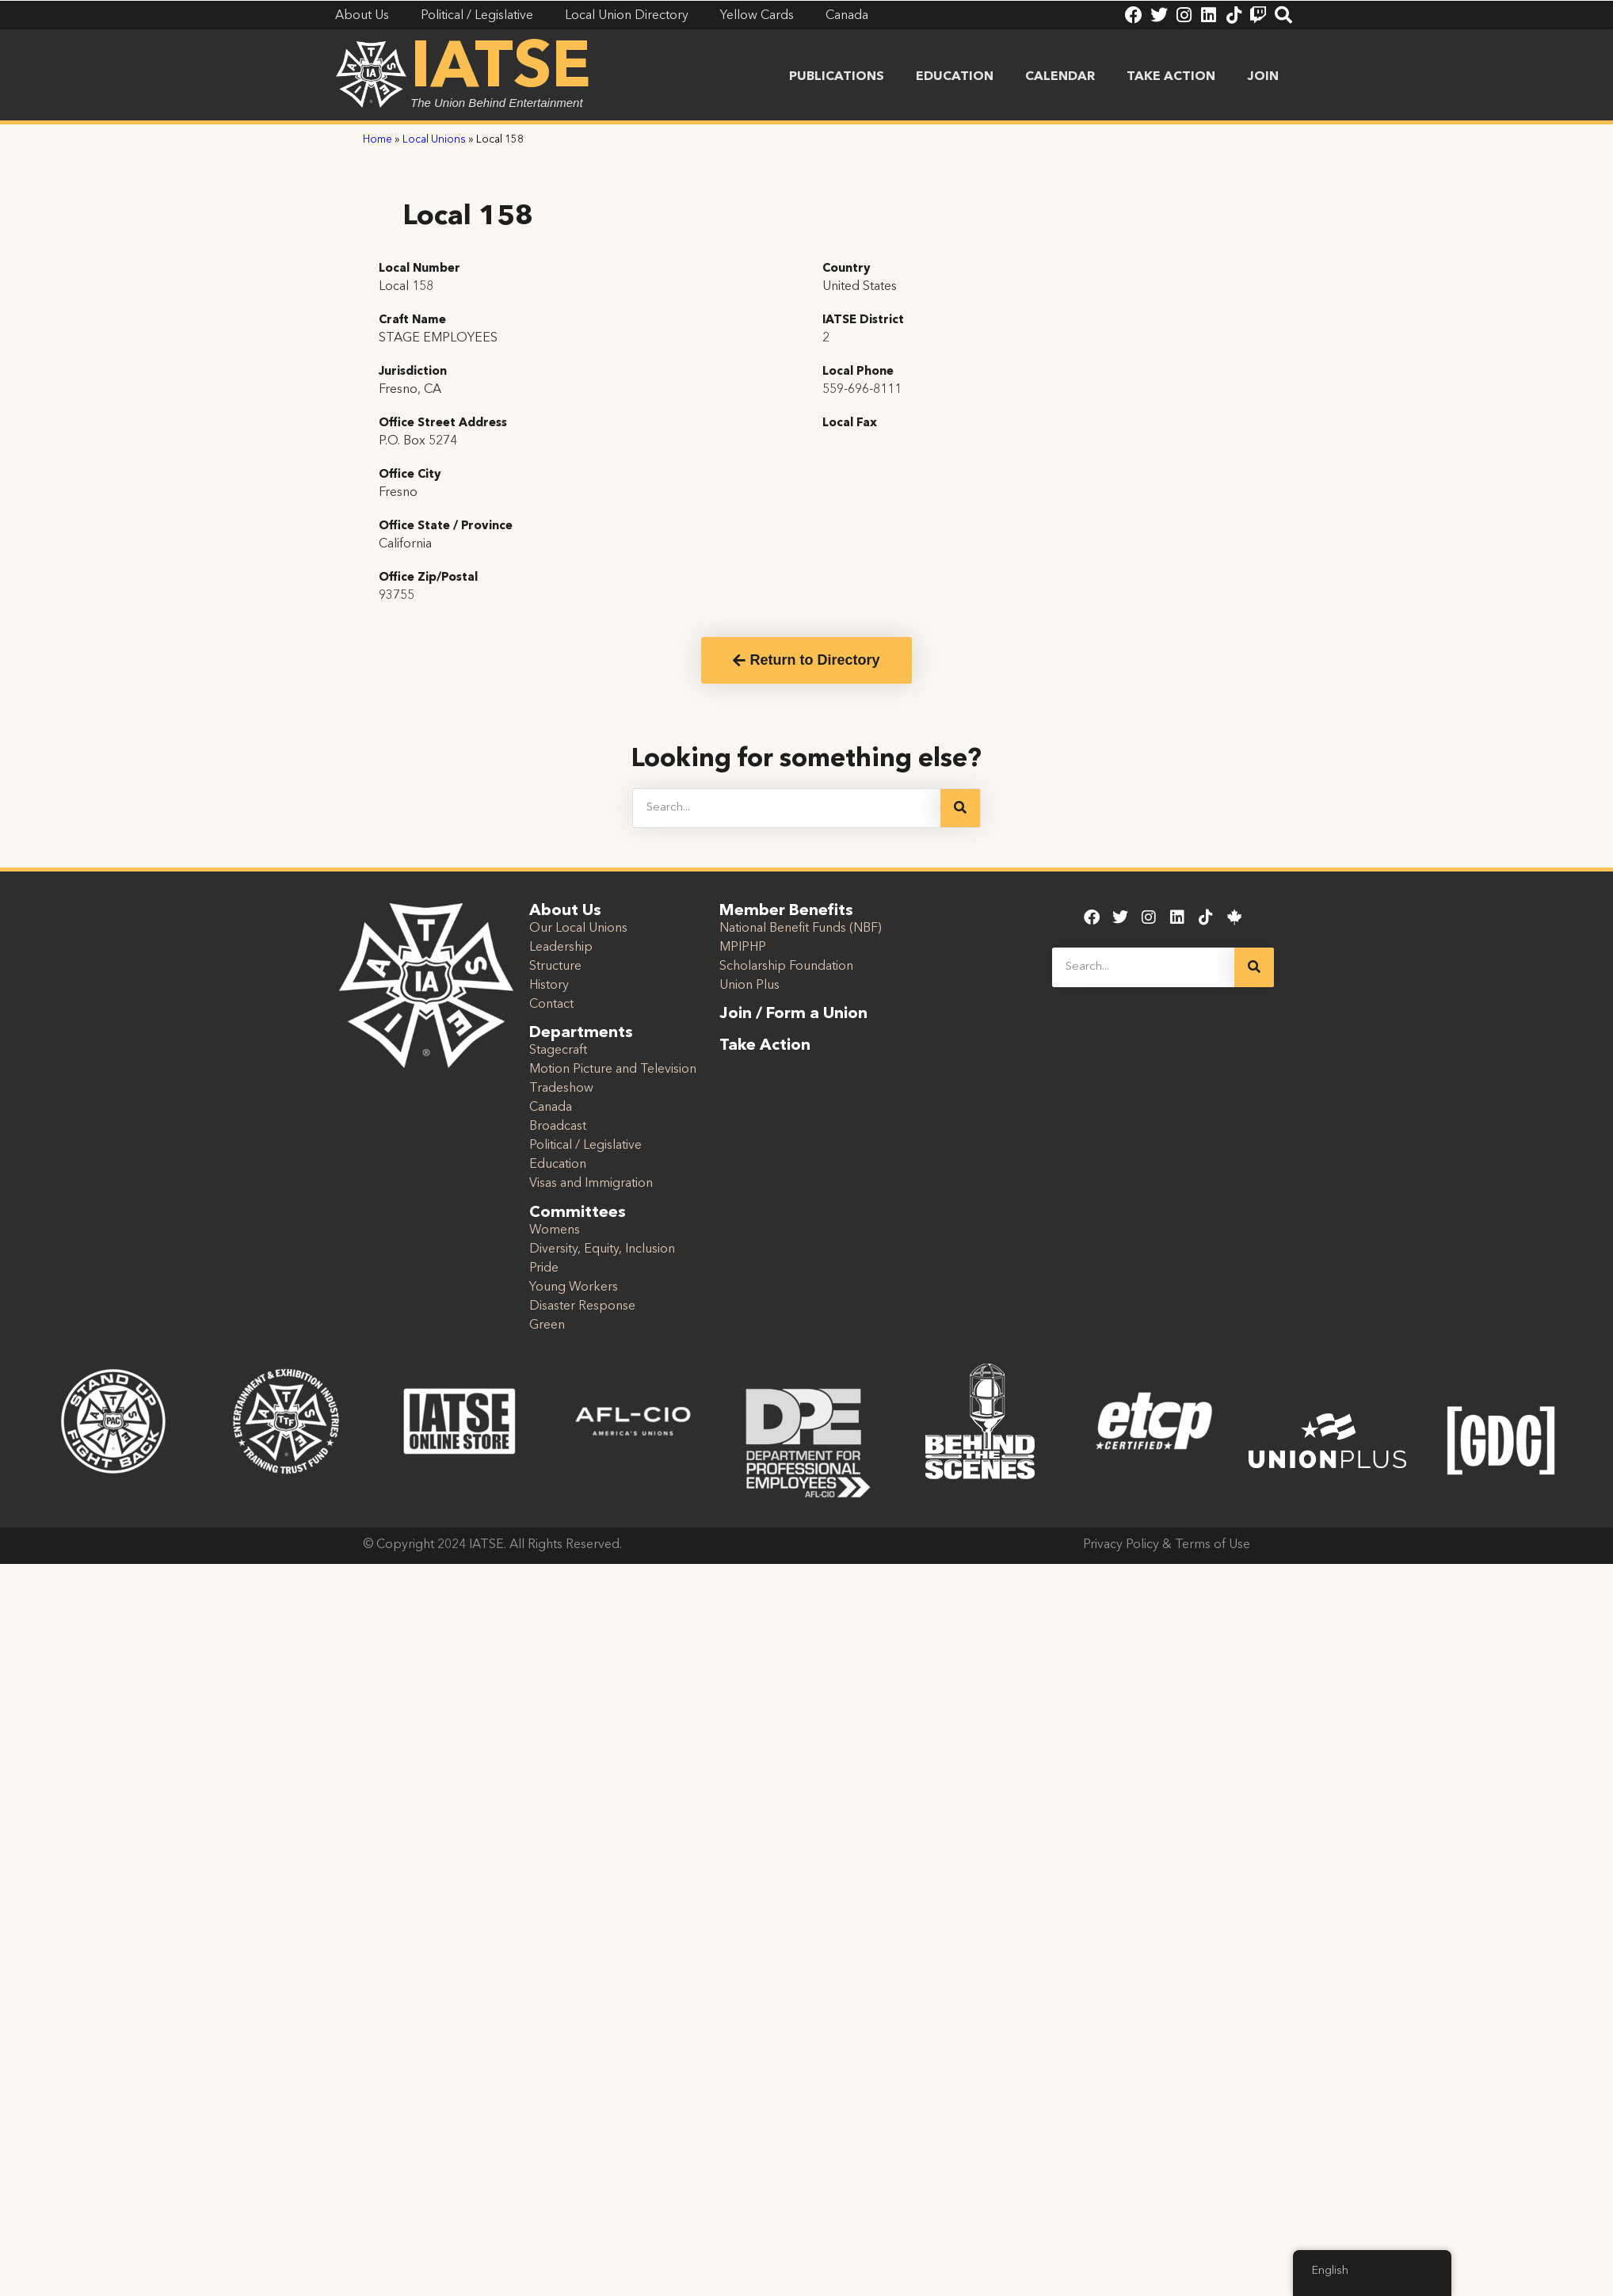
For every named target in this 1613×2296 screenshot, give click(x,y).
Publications (836, 77)
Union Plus (749, 985)
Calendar (1060, 77)
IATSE (500, 69)
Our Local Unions (578, 928)
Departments (581, 1033)
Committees (577, 1213)
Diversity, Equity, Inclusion (602, 1249)
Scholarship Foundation (786, 966)
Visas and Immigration (591, 1183)
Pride (544, 1268)
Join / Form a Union (793, 1014)
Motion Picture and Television (612, 1069)
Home (377, 140)
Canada (550, 1107)
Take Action (1171, 77)
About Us (565, 911)
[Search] (960, 808)
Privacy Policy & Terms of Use (1166, 1545)
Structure (555, 966)
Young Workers (573, 1287)
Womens (554, 1230)
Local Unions (434, 140)
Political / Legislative (585, 1145)
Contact (551, 1004)
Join (1263, 77)
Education (954, 77)
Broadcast (557, 1126)
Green (547, 1325)
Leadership (561, 947)
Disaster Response (582, 1306)
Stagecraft (558, 1050)
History (549, 985)
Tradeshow (561, 1088)
